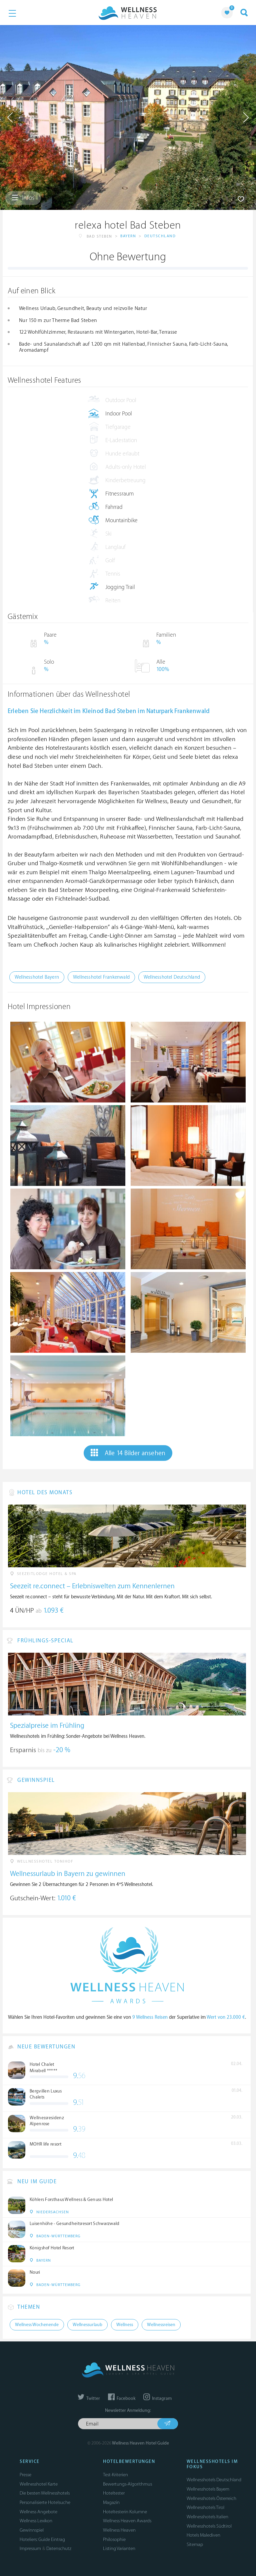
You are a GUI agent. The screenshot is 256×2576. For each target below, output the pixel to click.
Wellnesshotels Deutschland (214, 2480)
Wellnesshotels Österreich (211, 2498)
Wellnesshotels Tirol (205, 2507)
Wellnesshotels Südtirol (209, 2526)
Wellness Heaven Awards (127, 2521)
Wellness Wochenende (37, 2324)
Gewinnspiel (32, 2530)
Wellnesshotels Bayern (208, 2489)
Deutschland (160, 236)
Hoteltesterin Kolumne (125, 2512)
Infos (23, 198)
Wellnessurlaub (87, 2324)
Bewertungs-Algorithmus (127, 2484)
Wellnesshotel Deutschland (172, 977)
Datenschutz (58, 2548)
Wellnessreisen (161, 2324)
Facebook (121, 2398)
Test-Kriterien (115, 2475)
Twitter (89, 2398)
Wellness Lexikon (36, 2521)
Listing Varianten (119, 2548)
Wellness (124, 2324)
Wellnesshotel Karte (39, 2484)
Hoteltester (114, 2493)
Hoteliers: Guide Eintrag (42, 2539)
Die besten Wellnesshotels (45, 2493)
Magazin (111, 2502)
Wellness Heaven (119, 2530)
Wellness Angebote (38, 2512)
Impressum (30, 2548)
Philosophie (114, 2539)
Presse (25, 2475)
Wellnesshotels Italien (207, 2517)
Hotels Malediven (203, 2535)
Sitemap (195, 2544)
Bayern (128, 236)
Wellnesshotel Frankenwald (101, 977)
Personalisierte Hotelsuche (45, 2502)
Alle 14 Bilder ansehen (128, 1453)
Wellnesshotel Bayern (37, 977)
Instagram (157, 2398)
